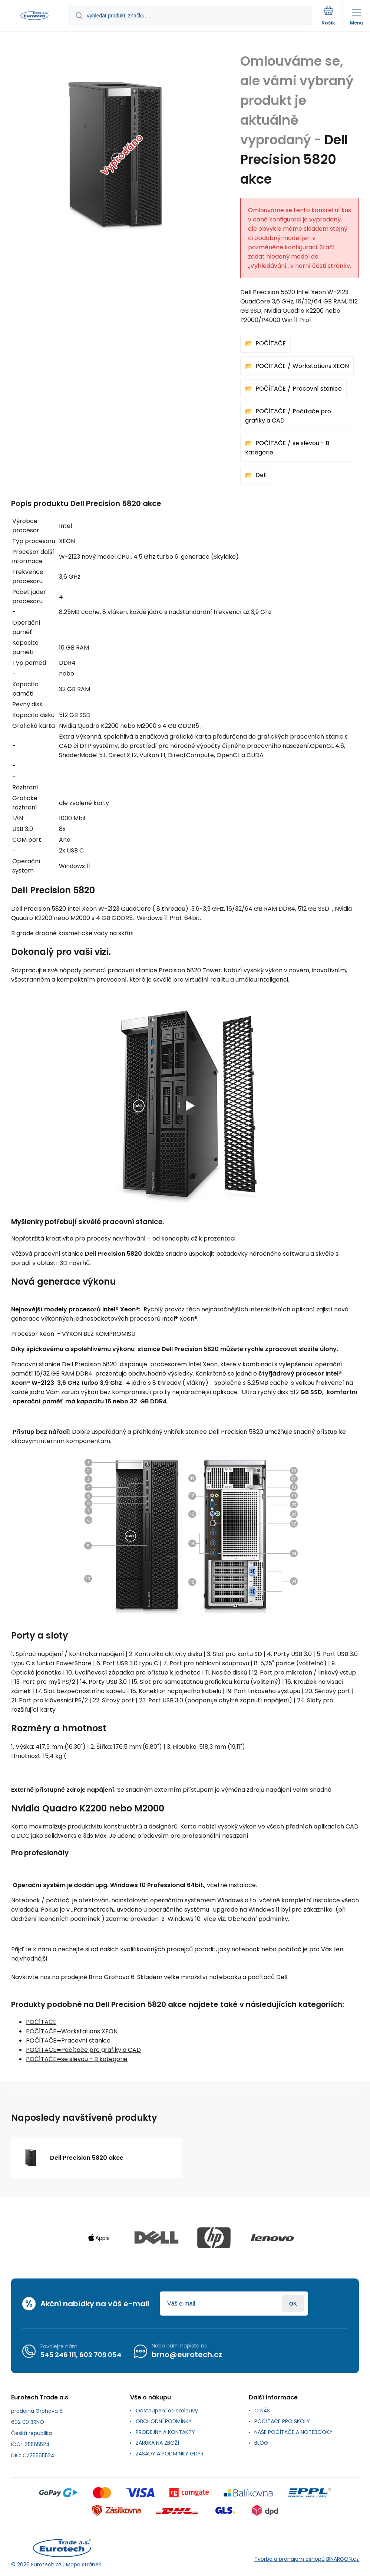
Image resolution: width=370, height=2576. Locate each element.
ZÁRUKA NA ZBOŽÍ (157, 2443)
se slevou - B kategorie (94, 2059)
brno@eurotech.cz (187, 2354)
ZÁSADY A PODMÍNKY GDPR (170, 2453)
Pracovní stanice (317, 388)
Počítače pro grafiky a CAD (101, 2050)
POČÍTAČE (270, 343)
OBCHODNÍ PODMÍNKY (164, 2421)
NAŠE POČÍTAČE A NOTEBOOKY (293, 2432)
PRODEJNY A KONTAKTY (165, 2432)
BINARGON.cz (342, 2559)
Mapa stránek (83, 2564)
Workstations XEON (321, 366)
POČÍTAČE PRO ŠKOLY (282, 2421)
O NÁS (262, 2410)
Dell (261, 475)
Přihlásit (293, 2303)
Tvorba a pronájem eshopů (289, 2559)
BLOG (261, 2443)
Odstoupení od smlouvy (167, 2410)
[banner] (34, 16)
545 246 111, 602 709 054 (80, 2354)
